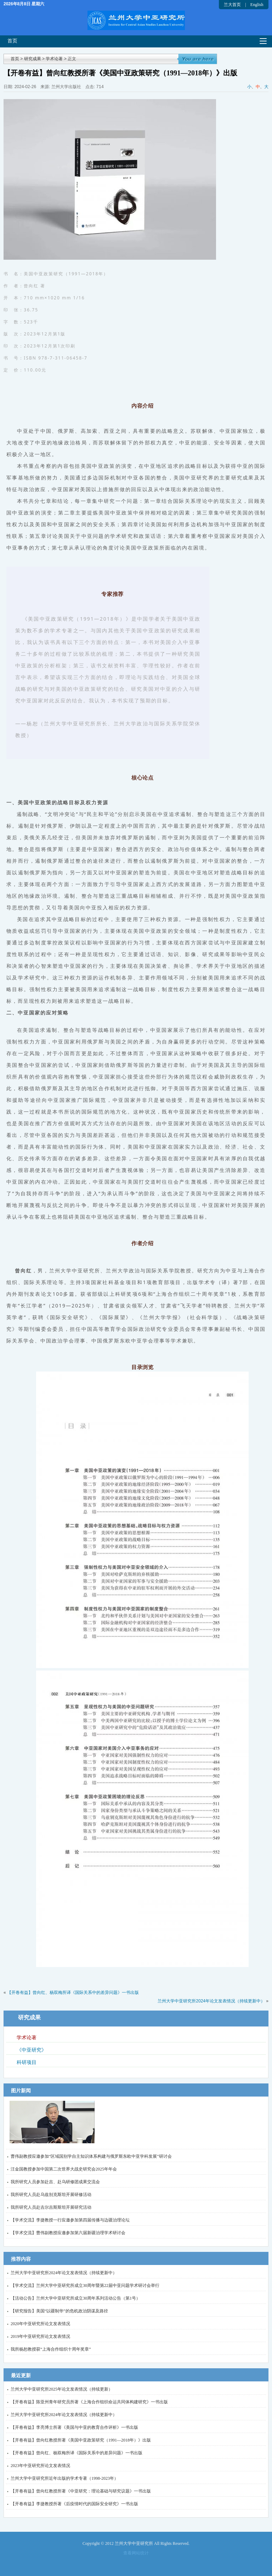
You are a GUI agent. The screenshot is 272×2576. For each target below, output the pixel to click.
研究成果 (32, 58)
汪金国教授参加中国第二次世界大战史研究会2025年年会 (64, 2169)
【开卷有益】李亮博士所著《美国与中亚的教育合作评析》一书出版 (74, 2427)
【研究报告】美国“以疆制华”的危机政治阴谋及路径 (59, 2310)
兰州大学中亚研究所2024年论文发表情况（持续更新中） (211, 2001)
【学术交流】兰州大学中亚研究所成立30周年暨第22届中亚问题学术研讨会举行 (85, 2285)
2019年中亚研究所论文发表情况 (40, 2336)
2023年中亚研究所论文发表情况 (40, 2465)
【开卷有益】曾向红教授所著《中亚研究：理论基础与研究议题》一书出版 (81, 2491)
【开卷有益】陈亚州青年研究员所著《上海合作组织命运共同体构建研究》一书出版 (89, 2401)
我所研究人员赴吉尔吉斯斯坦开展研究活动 (51, 2207)
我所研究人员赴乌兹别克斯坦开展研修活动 (51, 2194)
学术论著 (54, 58)
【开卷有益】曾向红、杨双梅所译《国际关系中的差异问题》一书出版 (73, 1992)
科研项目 (26, 2062)
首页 (12, 41)
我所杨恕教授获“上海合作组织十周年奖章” (51, 2349)
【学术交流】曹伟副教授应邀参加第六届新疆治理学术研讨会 (68, 2232)
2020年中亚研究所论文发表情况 (40, 2323)
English (257, 4)
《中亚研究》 (31, 2050)
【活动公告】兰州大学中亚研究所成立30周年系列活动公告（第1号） (75, 2298)
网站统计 (140, 2553)
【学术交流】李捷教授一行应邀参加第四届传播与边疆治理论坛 (70, 2220)
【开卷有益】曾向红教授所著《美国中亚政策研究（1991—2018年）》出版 (81, 2440)
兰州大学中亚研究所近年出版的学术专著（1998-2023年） (64, 2478)
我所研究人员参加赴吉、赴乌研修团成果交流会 (55, 2181)
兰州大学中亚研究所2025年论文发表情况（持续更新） (62, 2389)
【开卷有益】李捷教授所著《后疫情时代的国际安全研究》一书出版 (74, 2503)
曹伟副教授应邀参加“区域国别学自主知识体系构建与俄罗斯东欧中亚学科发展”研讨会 (91, 2156)
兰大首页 (232, 4)
